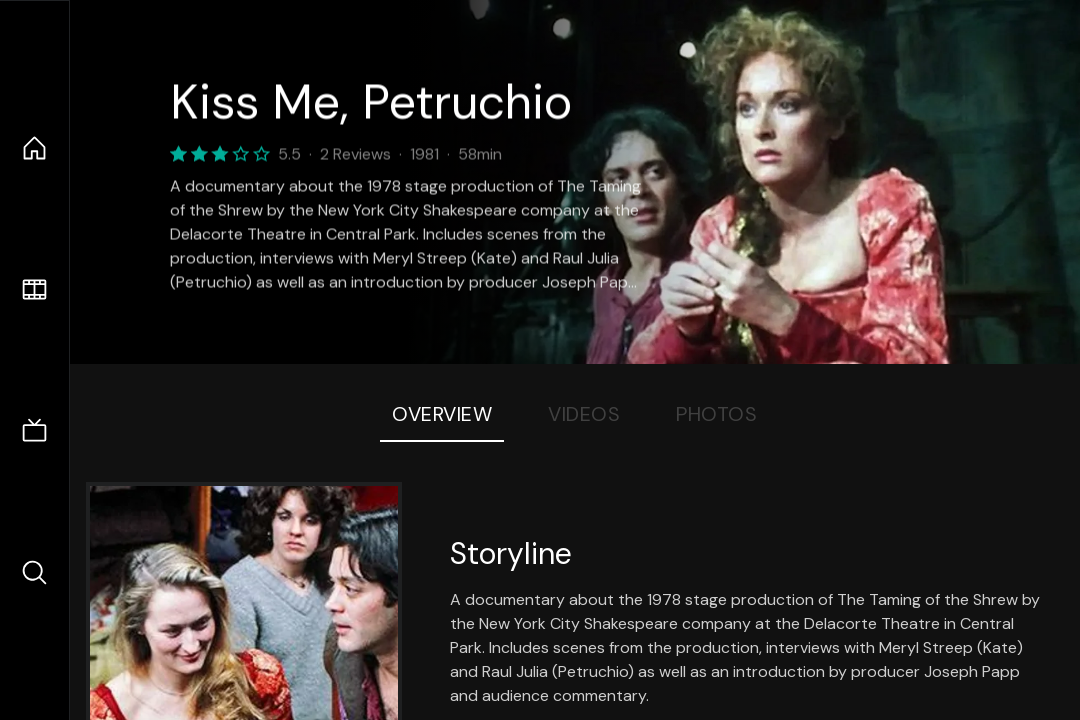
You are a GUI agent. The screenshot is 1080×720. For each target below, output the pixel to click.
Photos (716, 414)
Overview (442, 414)
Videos (584, 414)
